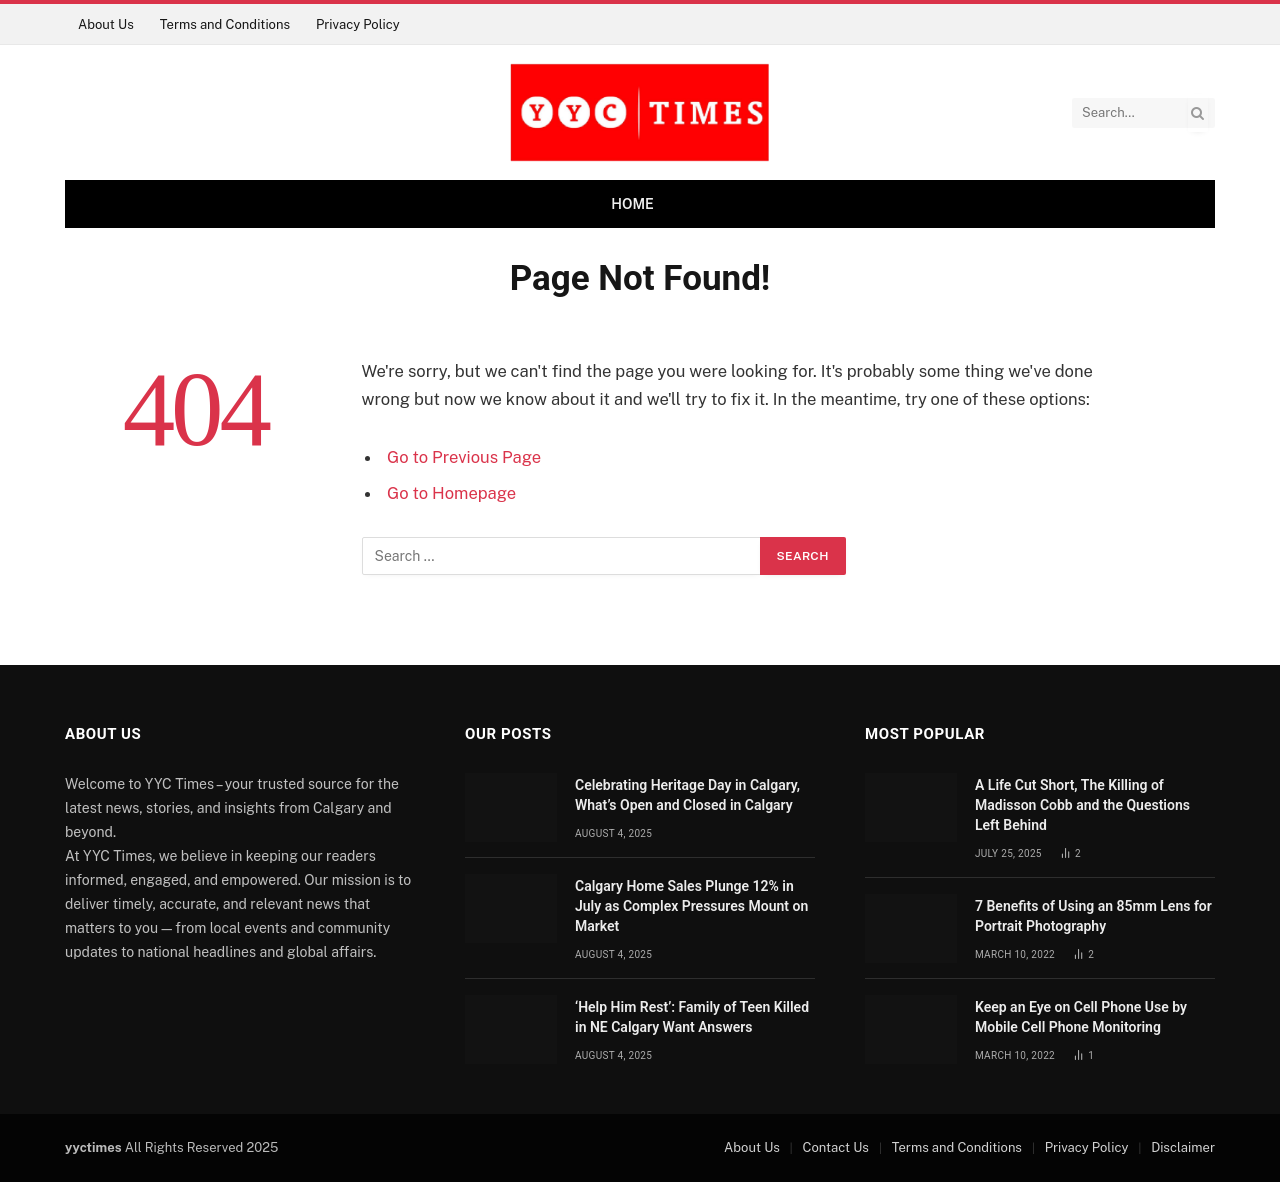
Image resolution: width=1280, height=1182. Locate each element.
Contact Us (836, 1147)
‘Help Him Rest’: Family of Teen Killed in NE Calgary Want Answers (692, 1017)
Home (632, 204)
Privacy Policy (358, 24)
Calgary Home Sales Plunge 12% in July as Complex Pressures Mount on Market (691, 906)
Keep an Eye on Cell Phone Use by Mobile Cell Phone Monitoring (1081, 1017)
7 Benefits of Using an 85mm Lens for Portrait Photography (1093, 916)
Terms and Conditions (225, 24)
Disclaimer (1183, 1147)
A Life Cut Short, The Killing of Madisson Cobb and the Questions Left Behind (1082, 805)
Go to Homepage (451, 493)
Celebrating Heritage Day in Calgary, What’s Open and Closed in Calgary (687, 795)
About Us (106, 24)
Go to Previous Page (464, 457)
